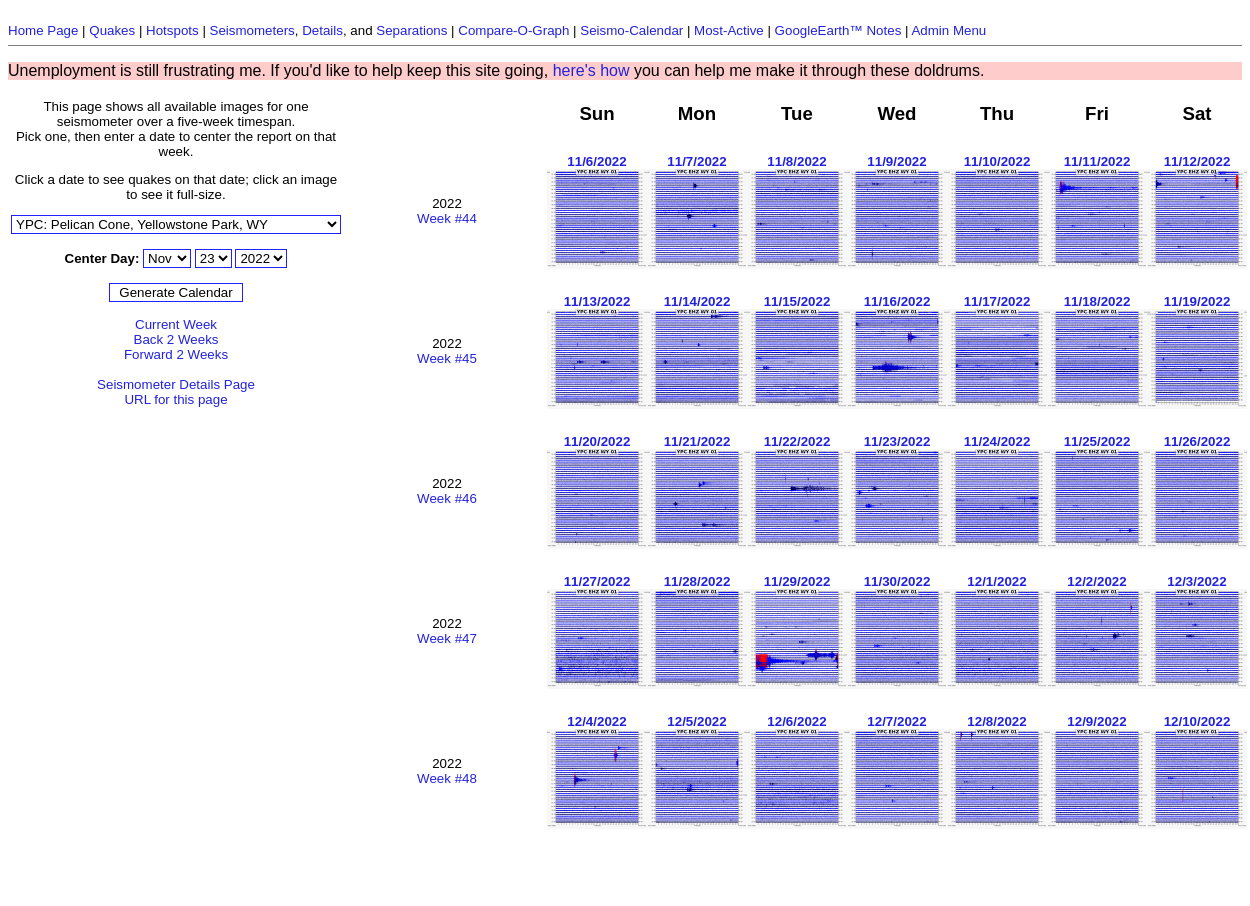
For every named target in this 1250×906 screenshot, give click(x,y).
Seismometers (252, 30)
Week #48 (447, 778)
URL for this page (175, 399)
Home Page (43, 30)
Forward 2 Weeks (176, 354)
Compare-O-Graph (513, 30)
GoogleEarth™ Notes (838, 30)
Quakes (112, 30)
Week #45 (447, 358)
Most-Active (729, 30)
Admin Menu (948, 30)
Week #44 (447, 218)
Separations (411, 30)
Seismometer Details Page (176, 384)
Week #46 (447, 498)
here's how (591, 70)
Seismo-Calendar (631, 30)
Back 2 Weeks (176, 339)
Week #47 (447, 638)
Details (322, 30)
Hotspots (172, 30)
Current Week (176, 324)
